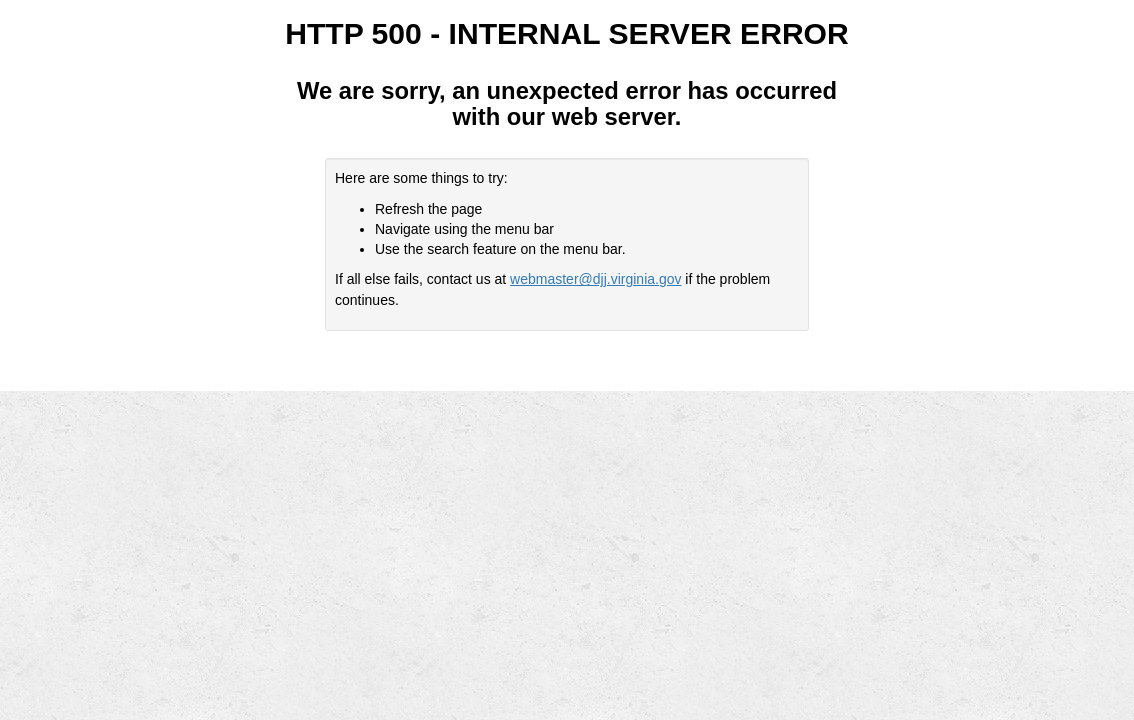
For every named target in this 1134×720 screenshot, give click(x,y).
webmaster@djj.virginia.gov (595, 279)
